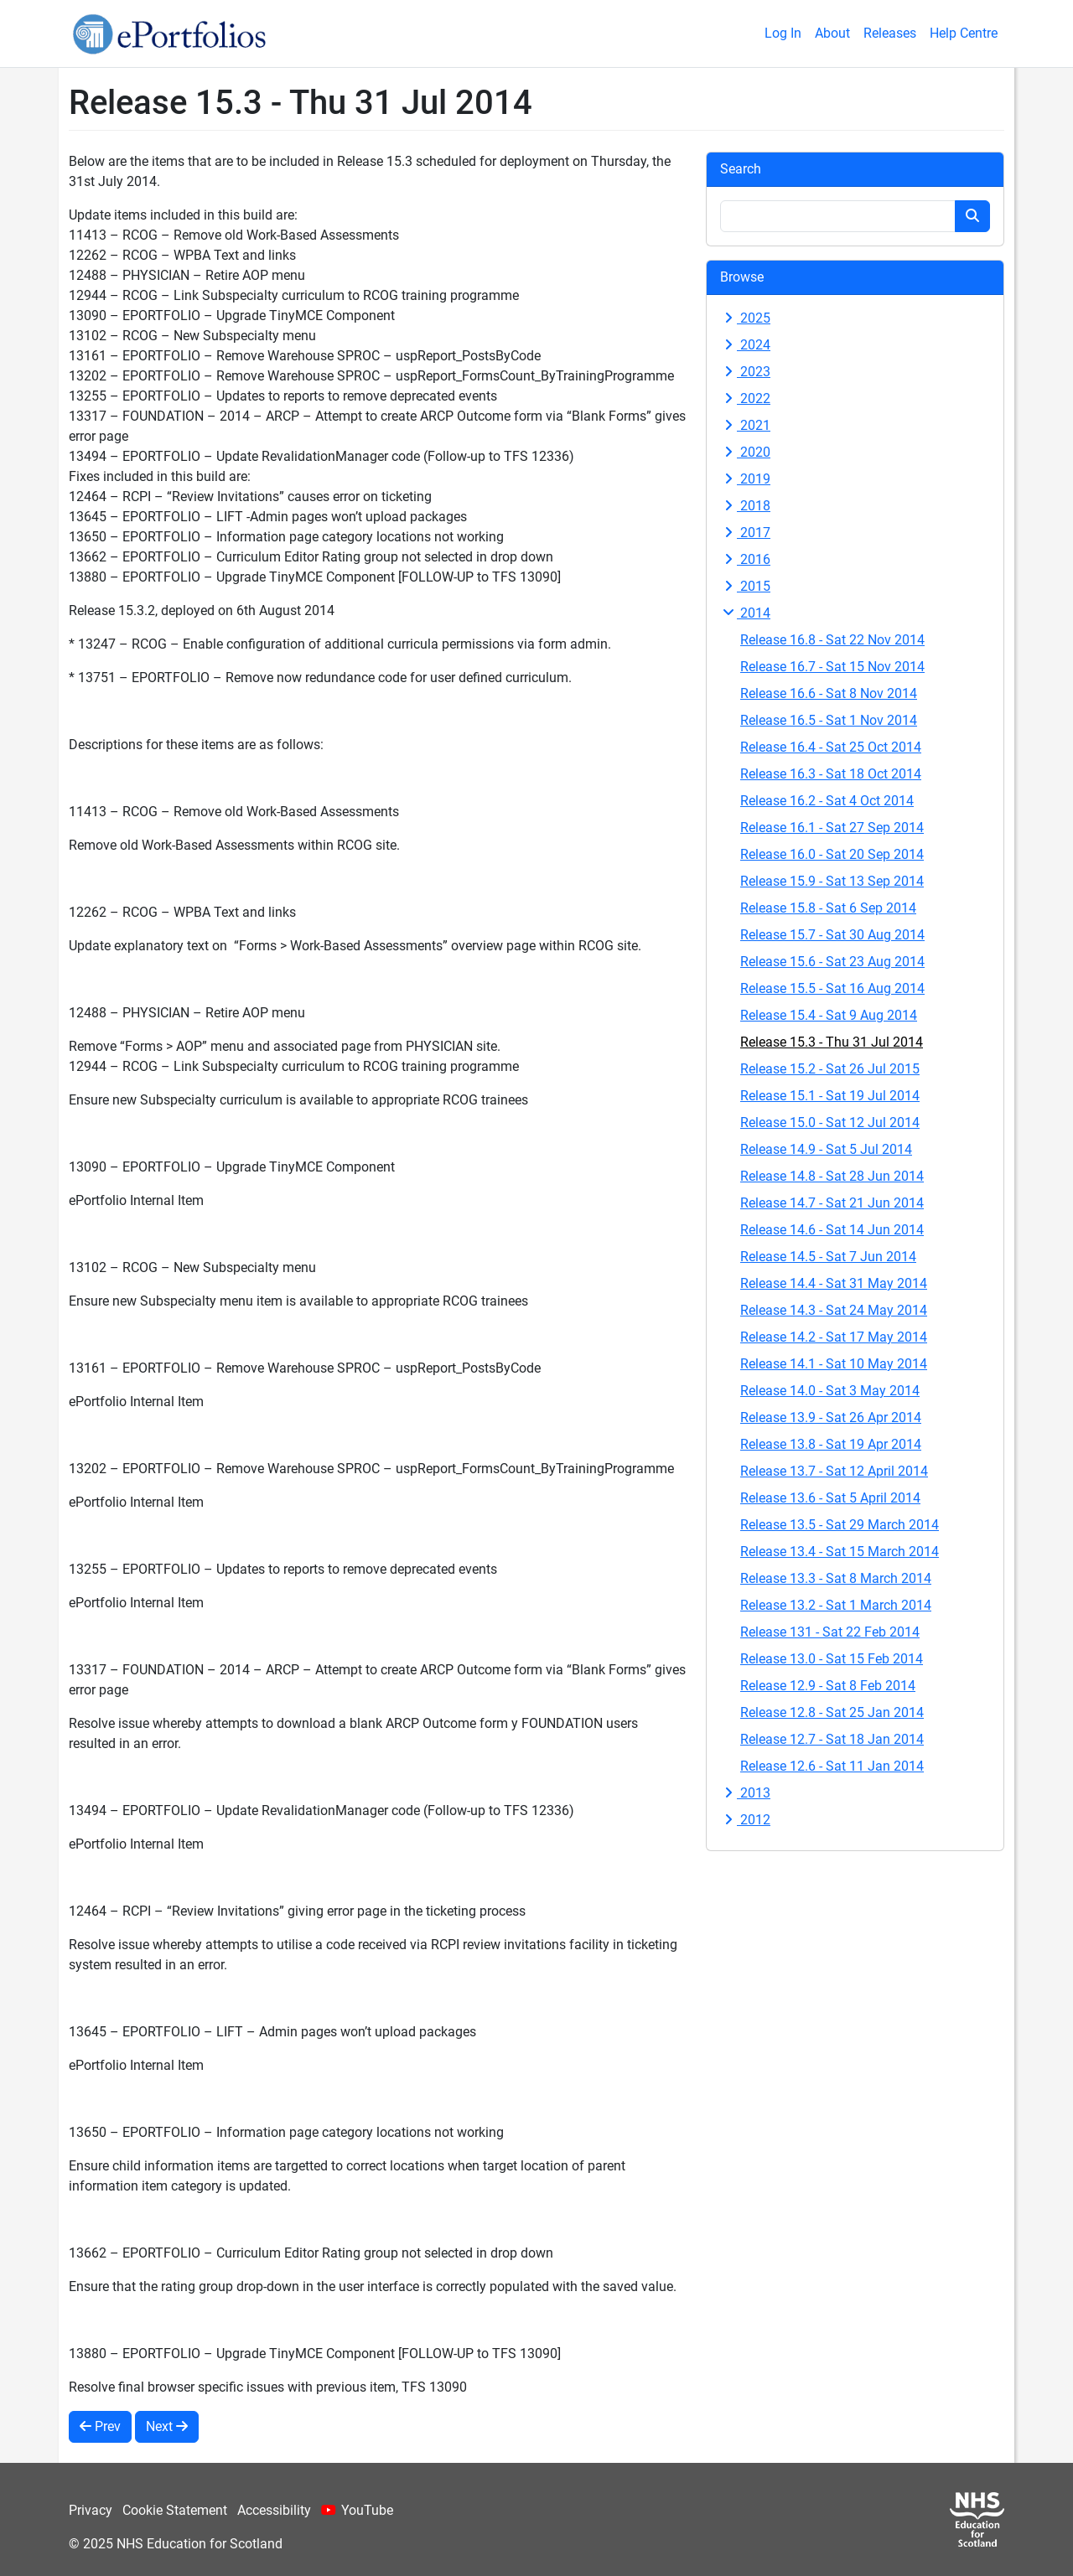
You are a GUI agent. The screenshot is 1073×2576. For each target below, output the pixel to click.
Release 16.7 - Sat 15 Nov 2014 (832, 667)
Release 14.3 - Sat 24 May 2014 (833, 1310)
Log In (783, 33)
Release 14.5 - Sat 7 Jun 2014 (828, 1257)
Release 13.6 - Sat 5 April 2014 (830, 1498)
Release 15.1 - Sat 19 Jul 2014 (830, 1096)
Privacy (90, 2510)
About (832, 33)
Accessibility (274, 2510)
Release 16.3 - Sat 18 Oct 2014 (830, 774)
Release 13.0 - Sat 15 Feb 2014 (831, 1659)
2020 (745, 452)
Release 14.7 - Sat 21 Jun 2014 (832, 1203)
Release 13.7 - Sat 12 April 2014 (834, 1471)
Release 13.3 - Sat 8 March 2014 (835, 1578)
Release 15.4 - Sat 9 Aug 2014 (828, 1015)
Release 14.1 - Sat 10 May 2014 (833, 1364)
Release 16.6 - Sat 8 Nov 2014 (828, 693)
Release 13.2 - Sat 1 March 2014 (835, 1605)
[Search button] (972, 216)
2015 (745, 586)
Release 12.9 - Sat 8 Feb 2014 (827, 1686)
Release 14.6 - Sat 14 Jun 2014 (832, 1230)
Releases (889, 33)
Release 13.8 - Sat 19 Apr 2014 (830, 1444)
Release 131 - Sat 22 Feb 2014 (830, 1632)
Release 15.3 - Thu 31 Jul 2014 (831, 1042)
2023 (745, 372)
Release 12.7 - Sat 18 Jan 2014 (832, 1739)
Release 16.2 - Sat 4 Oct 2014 (827, 801)
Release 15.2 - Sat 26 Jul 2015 (830, 1069)
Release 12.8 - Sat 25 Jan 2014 (832, 1712)
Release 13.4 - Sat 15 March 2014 (839, 1552)
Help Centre (964, 33)
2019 (745, 479)
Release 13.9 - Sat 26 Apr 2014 (830, 1417)
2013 (745, 1793)
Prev (100, 2426)
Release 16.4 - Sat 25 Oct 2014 (830, 747)
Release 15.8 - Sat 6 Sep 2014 (828, 908)
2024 (745, 345)
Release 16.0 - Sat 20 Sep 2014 (832, 854)
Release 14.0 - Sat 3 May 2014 (830, 1391)
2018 (745, 506)
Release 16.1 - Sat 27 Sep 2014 (832, 827)
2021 (745, 425)
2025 (745, 318)
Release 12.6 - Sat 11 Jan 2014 (832, 1766)
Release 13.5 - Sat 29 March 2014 (839, 1525)
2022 (745, 398)
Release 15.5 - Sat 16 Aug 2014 (832, 988)
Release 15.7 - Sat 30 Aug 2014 (832, 935)
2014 (745, 613)
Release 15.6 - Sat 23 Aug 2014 (832, 962)
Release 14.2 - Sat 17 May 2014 (833, 1337)
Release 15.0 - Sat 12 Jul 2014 (830, 1122)
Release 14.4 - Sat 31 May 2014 (833, 1283)
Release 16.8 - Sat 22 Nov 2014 (832, 640)
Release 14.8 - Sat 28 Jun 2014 (832, 1176)
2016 (745, 559)
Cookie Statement (174, 2510)
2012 (745, 1820)
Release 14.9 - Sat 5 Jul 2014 (826, 1149)
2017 (745, 533)
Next (167, 2426)
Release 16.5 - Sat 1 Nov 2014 (828, 720)
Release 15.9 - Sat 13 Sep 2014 (832, 881)
